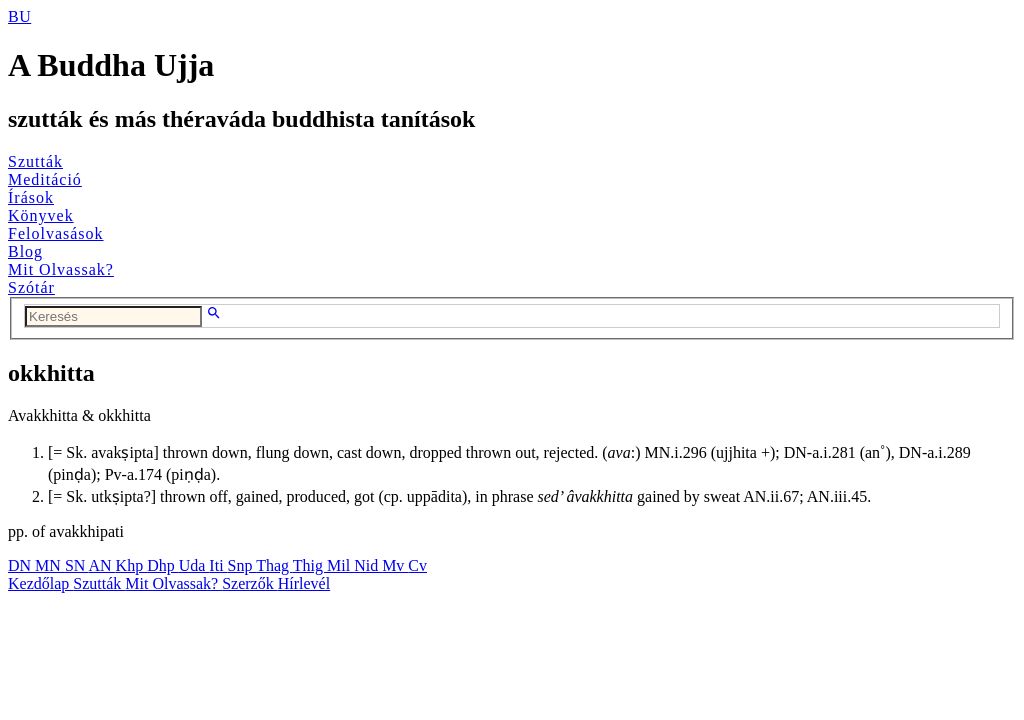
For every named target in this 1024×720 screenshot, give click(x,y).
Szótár (31, 287)
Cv (417, 565)
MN (50, 565)
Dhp (163, 565)
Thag (274, 565)
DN (21, 565)
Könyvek (41, 215)
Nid (368, 565)
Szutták (35, 161)
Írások (31, 197)
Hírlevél (304, 583)
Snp (242, 565)
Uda (194, 565)
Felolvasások (56, 233)
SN (77, 565)
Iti (218, 565)
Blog (25, 251)
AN (101, 565)
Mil (340, 565)
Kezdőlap (40, 583)
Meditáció (45, 179)
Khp (132, 565)
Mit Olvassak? (61, 269)
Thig (310, 565)
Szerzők (250, 583)
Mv (395, 565)
